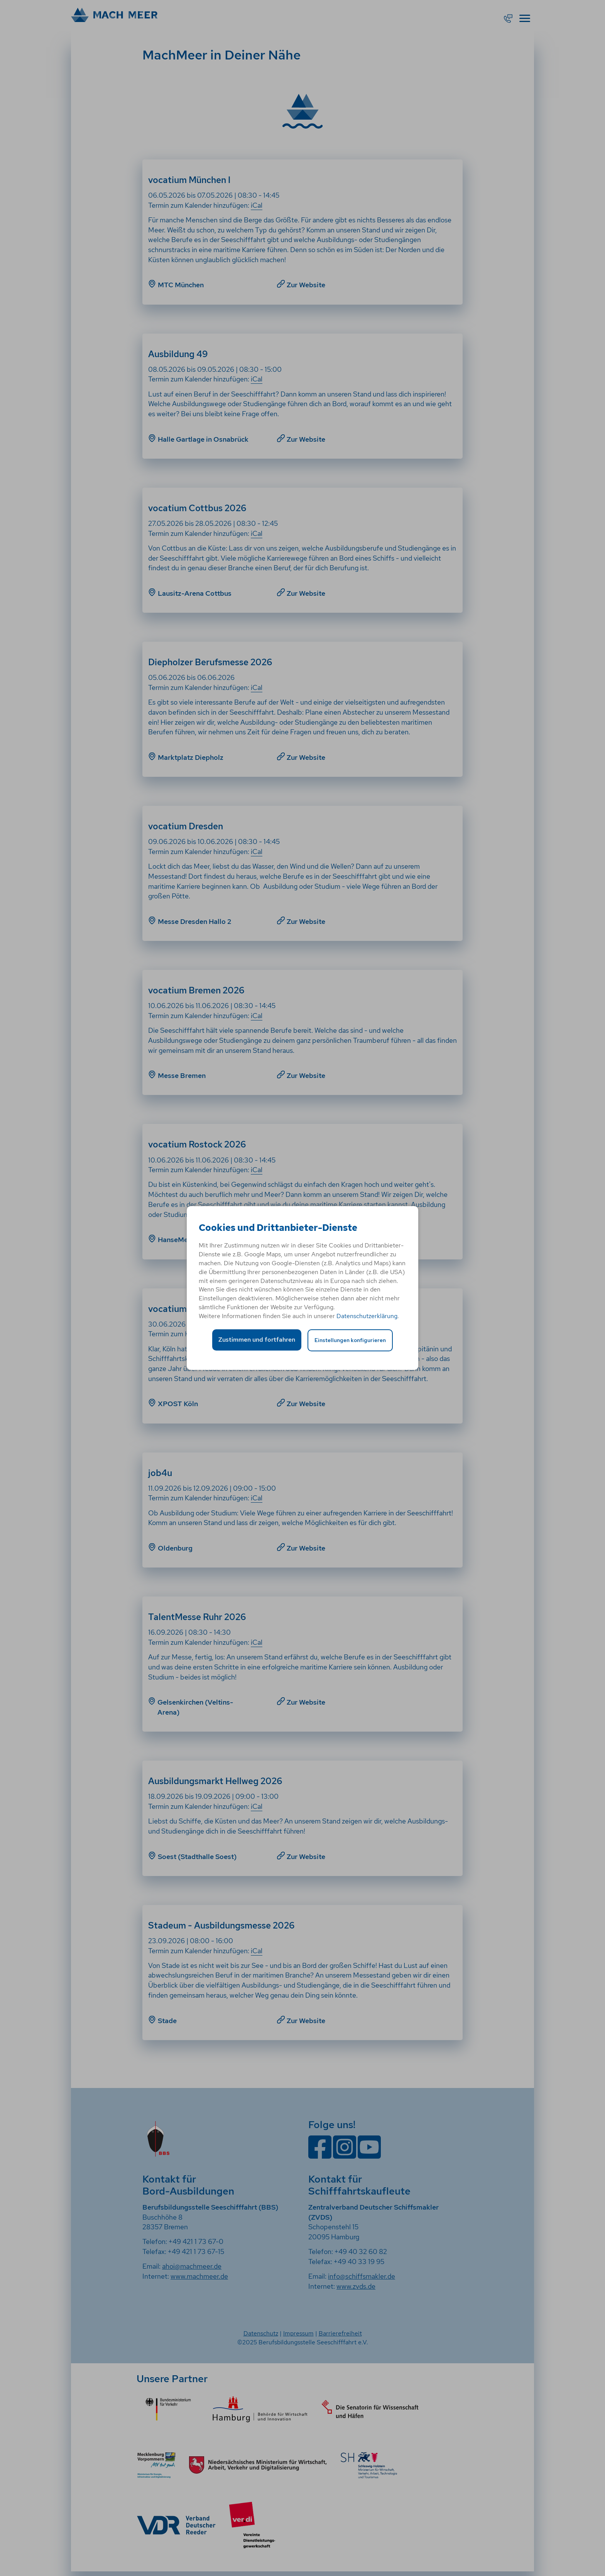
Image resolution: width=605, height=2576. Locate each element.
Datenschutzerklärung (366, 1316)
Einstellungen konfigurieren (350, 1340)
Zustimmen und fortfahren (256, 1339)
